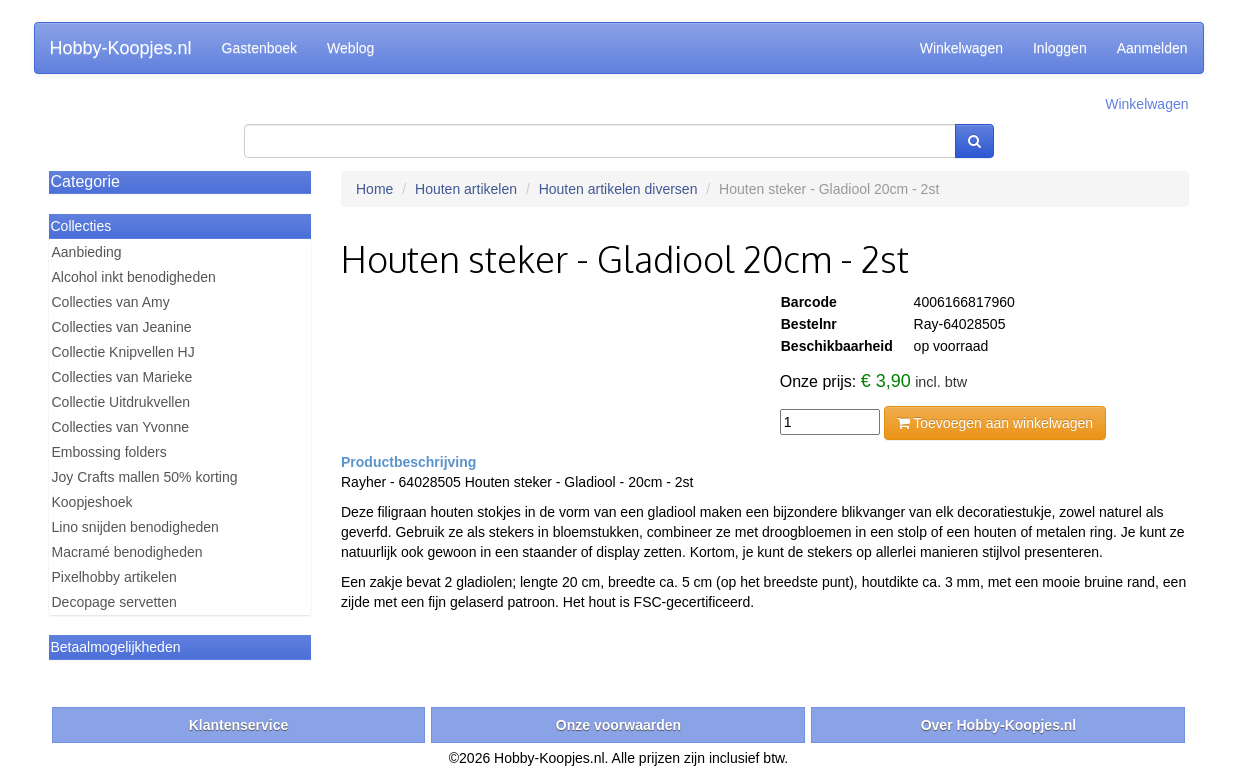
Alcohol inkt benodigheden (134, 277)
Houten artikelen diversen (618, 189)
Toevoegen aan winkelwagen (995, 423)
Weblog (350, 48)
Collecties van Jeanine (122, 327)
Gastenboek (260, 48)
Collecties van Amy (111, 302)
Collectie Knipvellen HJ (123, 352)
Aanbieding (87, 252)
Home (374, 189)
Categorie (85, 181)
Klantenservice (239, 725)
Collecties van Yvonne (121, 427)
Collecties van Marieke (122, 377)
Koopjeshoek (92, 502)
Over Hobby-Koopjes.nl (999, 725)
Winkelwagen (961, 48)
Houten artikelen (466, 189)
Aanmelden (1152, 48)
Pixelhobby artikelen (114, 577)
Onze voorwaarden (618, 725)
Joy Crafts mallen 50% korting (145, 477)
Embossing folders (109, 452)
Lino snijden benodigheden (135, 527)
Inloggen (1060, 48)
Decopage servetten (114, 602)
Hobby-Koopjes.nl (121, 48)
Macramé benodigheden (127, 552)
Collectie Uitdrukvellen (121, 402)
